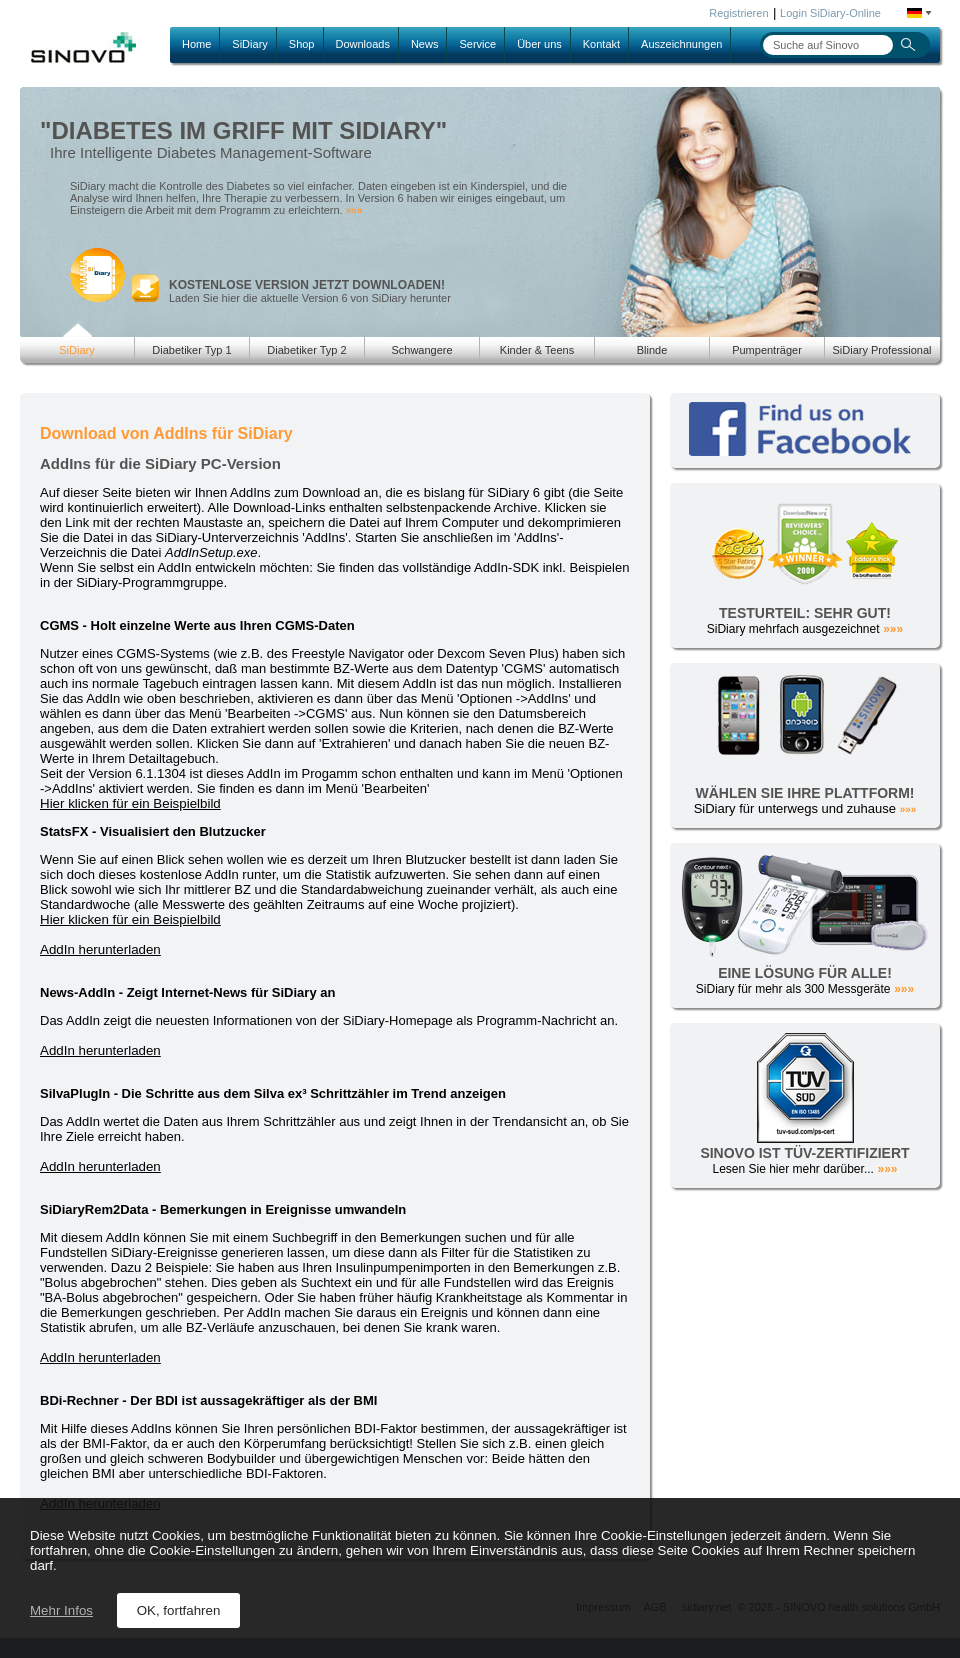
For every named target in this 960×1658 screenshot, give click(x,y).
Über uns (539, 44)
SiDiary (249, 44)
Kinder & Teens (537, 350)
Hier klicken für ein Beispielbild (130, 803)
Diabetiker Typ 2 (306, 350)
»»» (354, 210)
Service (477, 44)
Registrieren (738, 13)
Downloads (363, 44)
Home (196, 44)
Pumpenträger (767, 350)
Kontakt (601, 44)
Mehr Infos (61, 1610)
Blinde (652, 350)
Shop (302, 44)
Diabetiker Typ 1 (191, 350)
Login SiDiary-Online (830, 13)
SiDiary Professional (881, 350)
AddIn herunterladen (100, 949)
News (425, 44)
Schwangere (421, 350)
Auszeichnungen (681, 44)
